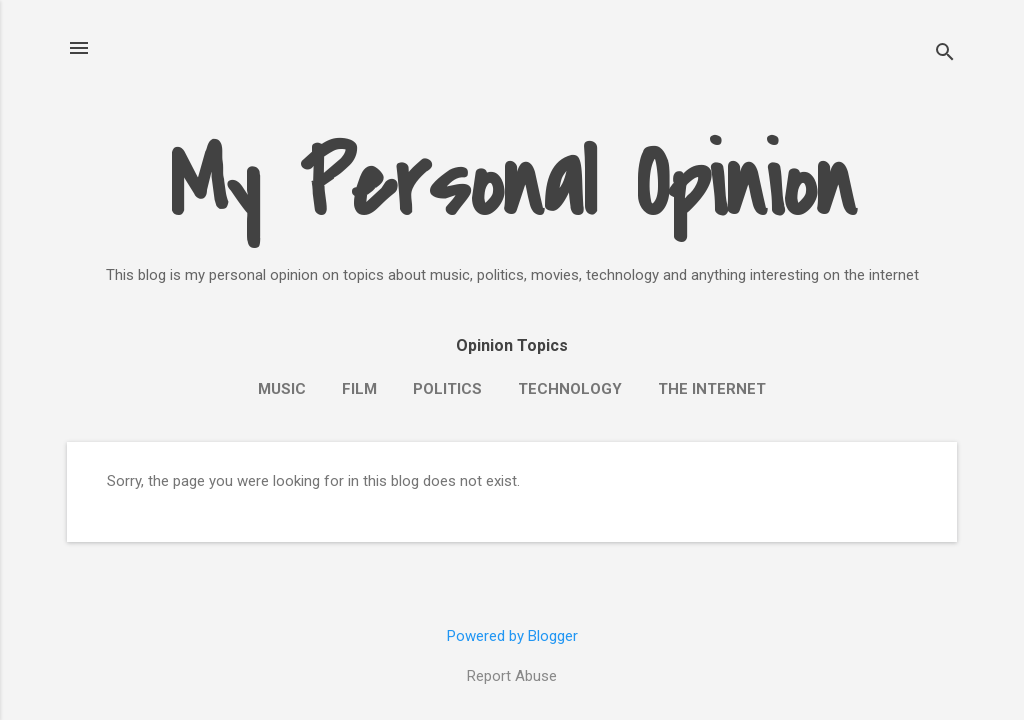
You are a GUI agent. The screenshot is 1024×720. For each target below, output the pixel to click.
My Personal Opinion (512, 185)
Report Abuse (512, 676)
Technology (570, 389)
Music (282, 389)
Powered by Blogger (512, 636)
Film (359, 389)
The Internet (712, 389)
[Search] (945, 54)
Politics (447, 389)
